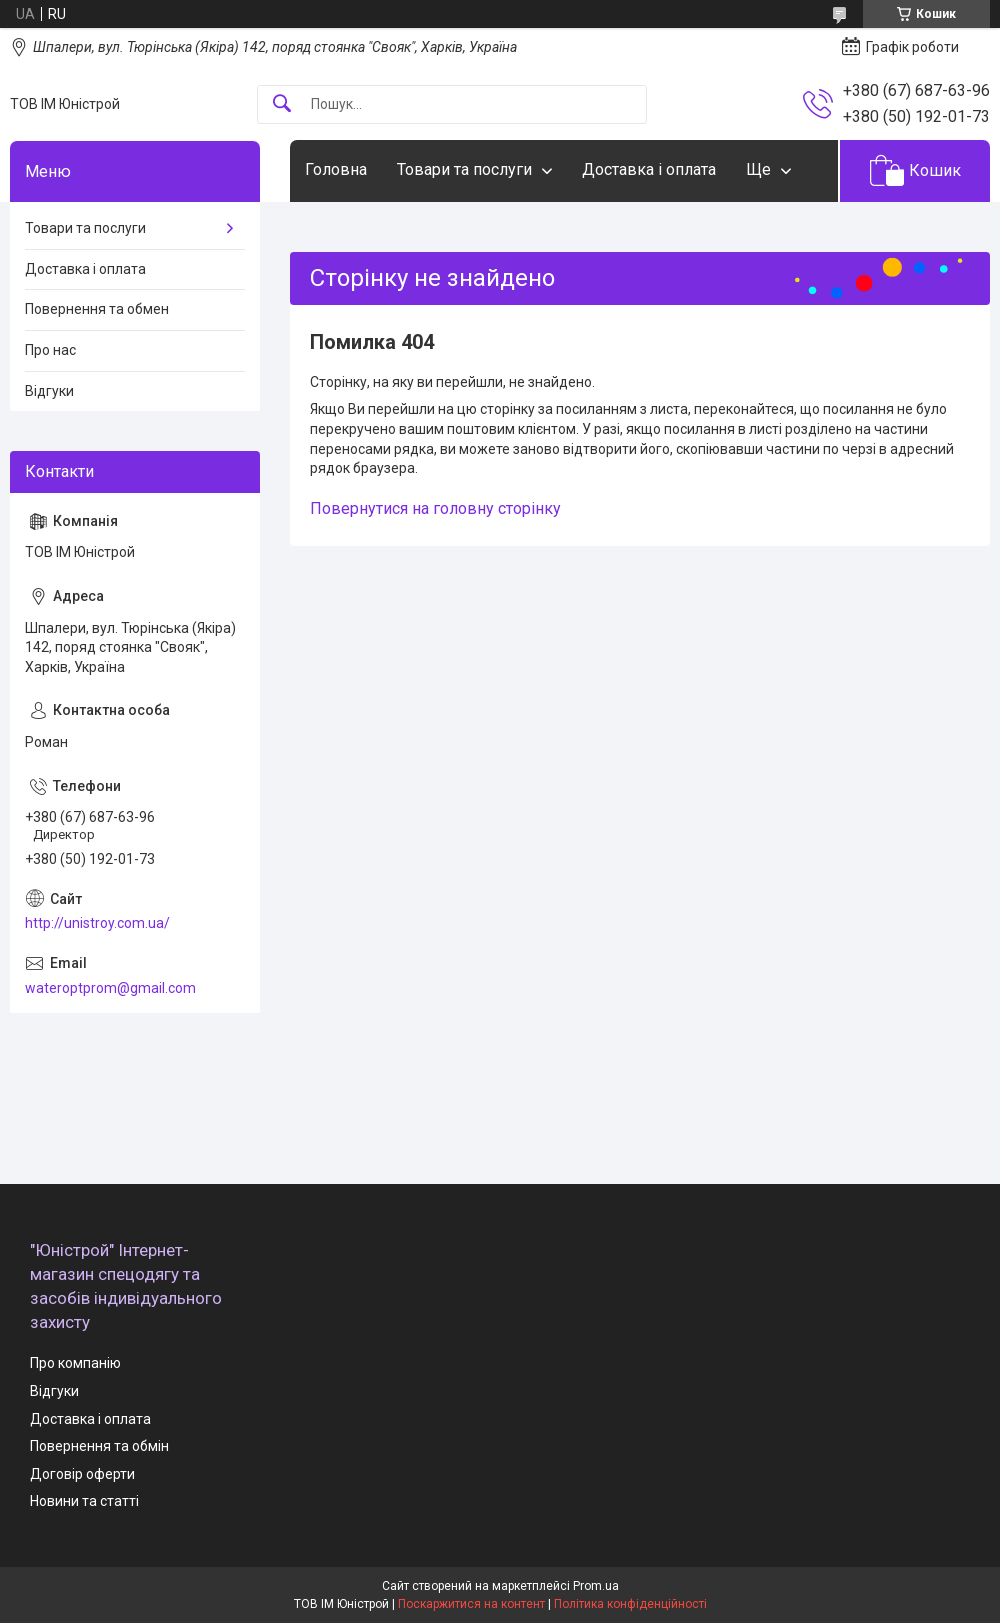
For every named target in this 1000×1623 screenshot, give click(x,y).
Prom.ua (596, 1586)
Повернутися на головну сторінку (435, 508)
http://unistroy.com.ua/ (97, 923)
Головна (336, 169)
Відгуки (49, 391)
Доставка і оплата (649, 169)
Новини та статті (84, 1501)
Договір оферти (82, 1474)
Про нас (50, 350)
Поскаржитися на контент (471, 1604)
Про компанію (75, 1363)
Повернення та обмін (99, 1446)
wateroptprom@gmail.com (110, 988)
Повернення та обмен (97, 309)
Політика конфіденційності (630, 1604)
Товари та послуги (464, 169)
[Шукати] (282, 104)
